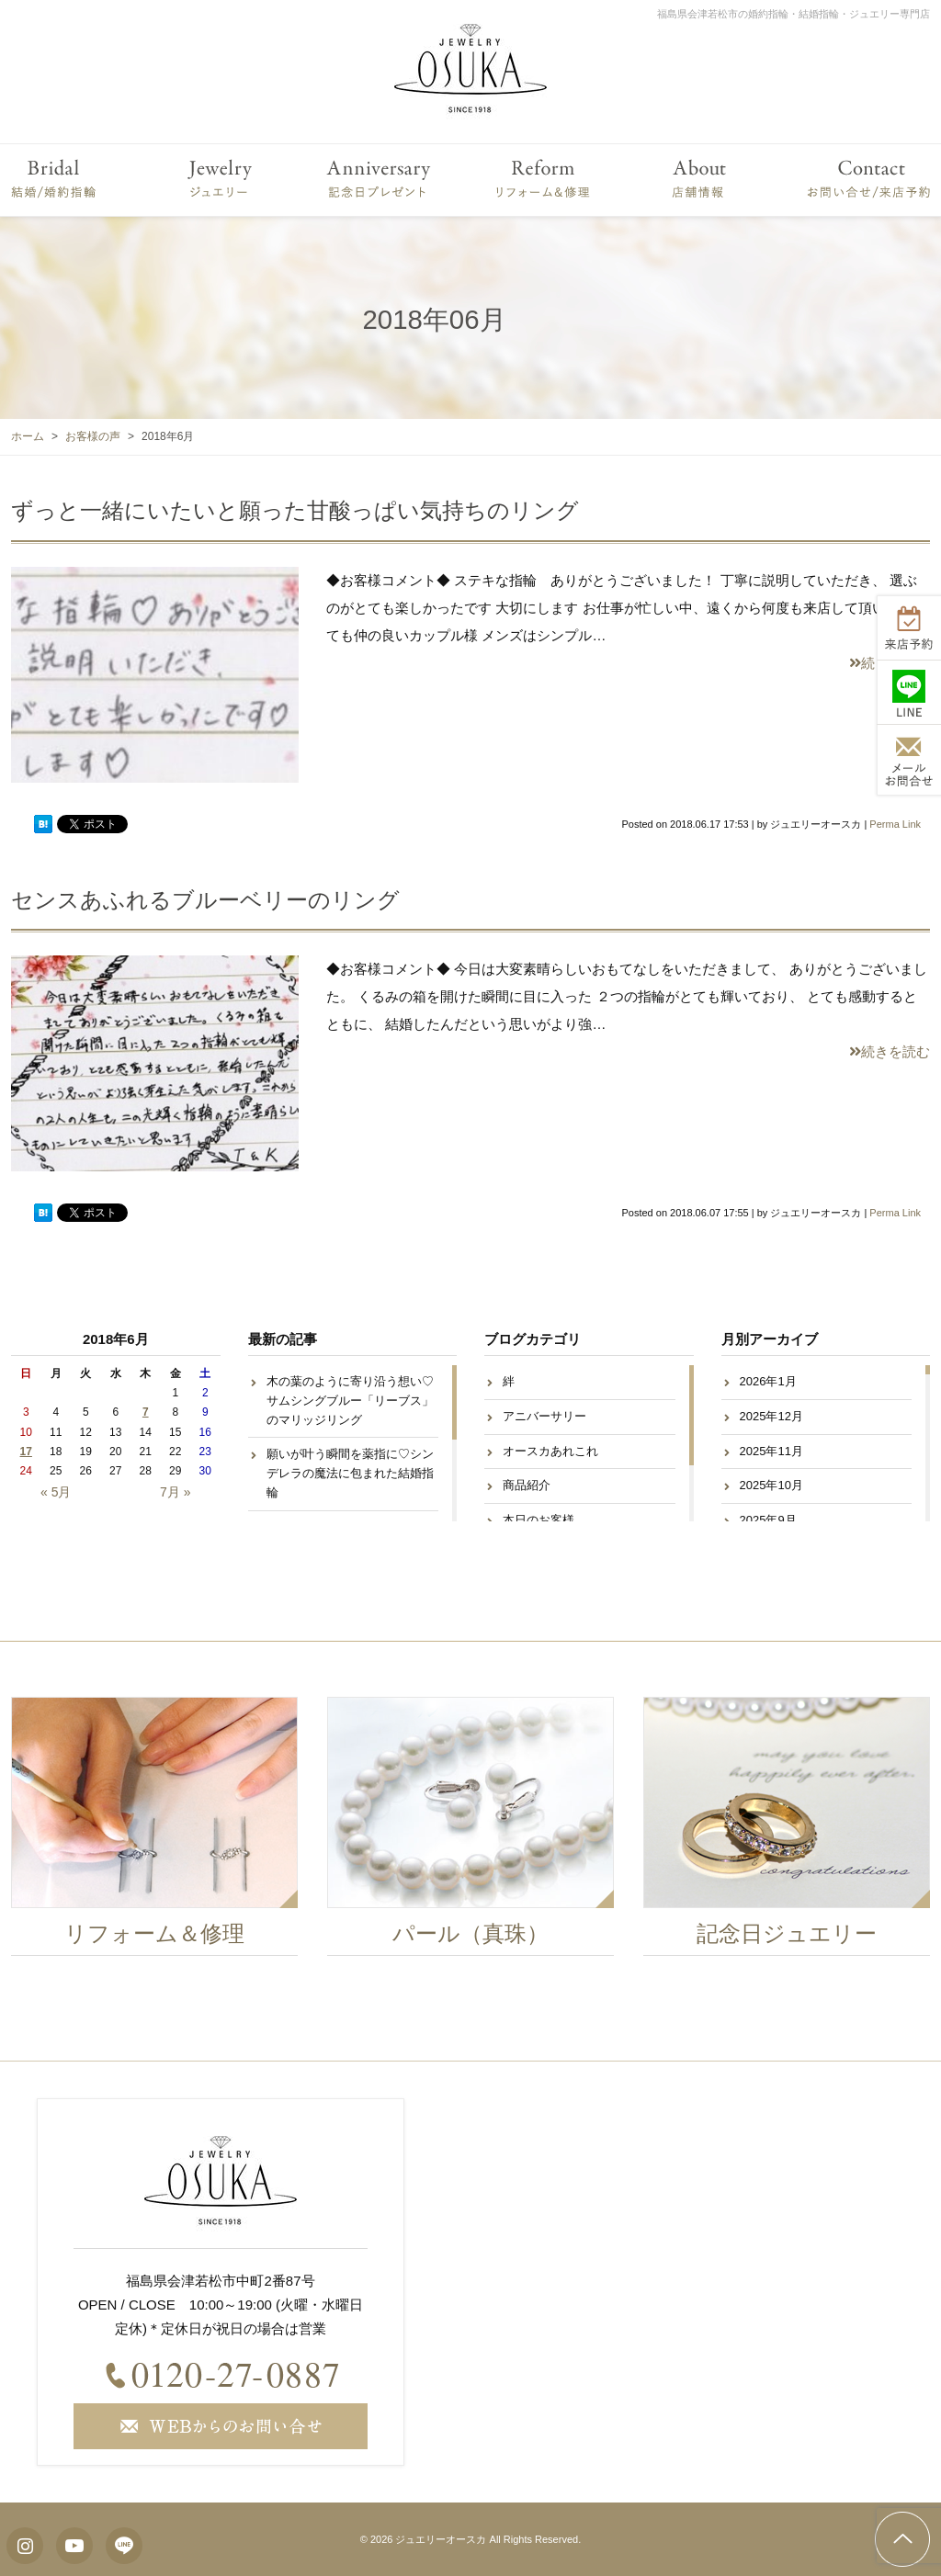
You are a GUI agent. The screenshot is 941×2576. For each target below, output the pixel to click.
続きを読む (889, 1051)
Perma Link (895, 824)
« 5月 (55, 1492)
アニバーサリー (544, 1416)
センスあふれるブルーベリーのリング (205, 899)
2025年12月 (771, 1416)
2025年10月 (771, 1485)
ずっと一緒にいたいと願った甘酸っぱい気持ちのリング (295, 510)
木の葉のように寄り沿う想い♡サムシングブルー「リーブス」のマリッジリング (350, 1400)
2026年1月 (768, 1381)
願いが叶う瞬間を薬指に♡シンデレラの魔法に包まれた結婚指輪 (350, 1473)
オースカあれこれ (550, 1451)
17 (26, 1451)
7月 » (175, 1492)
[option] (164, 1831)
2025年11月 (771, 1451)
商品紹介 (526, 1485)
